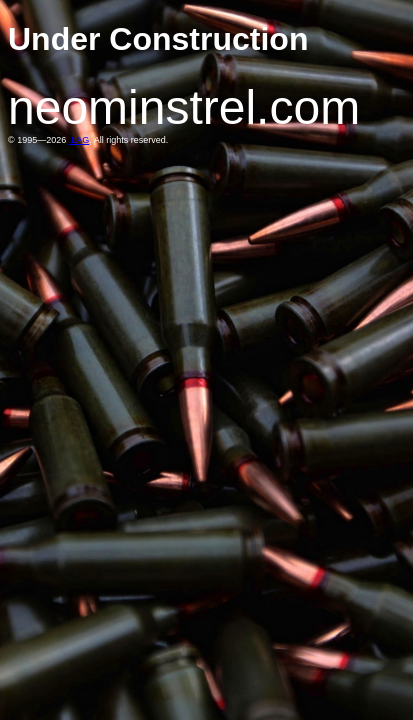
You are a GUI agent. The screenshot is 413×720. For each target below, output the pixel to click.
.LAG (79, 140)
